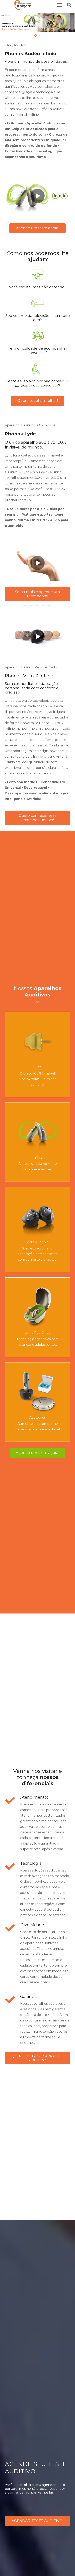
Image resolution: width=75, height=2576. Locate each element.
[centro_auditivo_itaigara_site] (22, 5)
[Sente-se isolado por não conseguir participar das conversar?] (37, 369)
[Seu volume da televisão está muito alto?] (37, 304)
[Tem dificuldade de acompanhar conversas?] (37, 337)
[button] (69, 5)
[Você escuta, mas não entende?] (37, 275)
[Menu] (59, 5)
